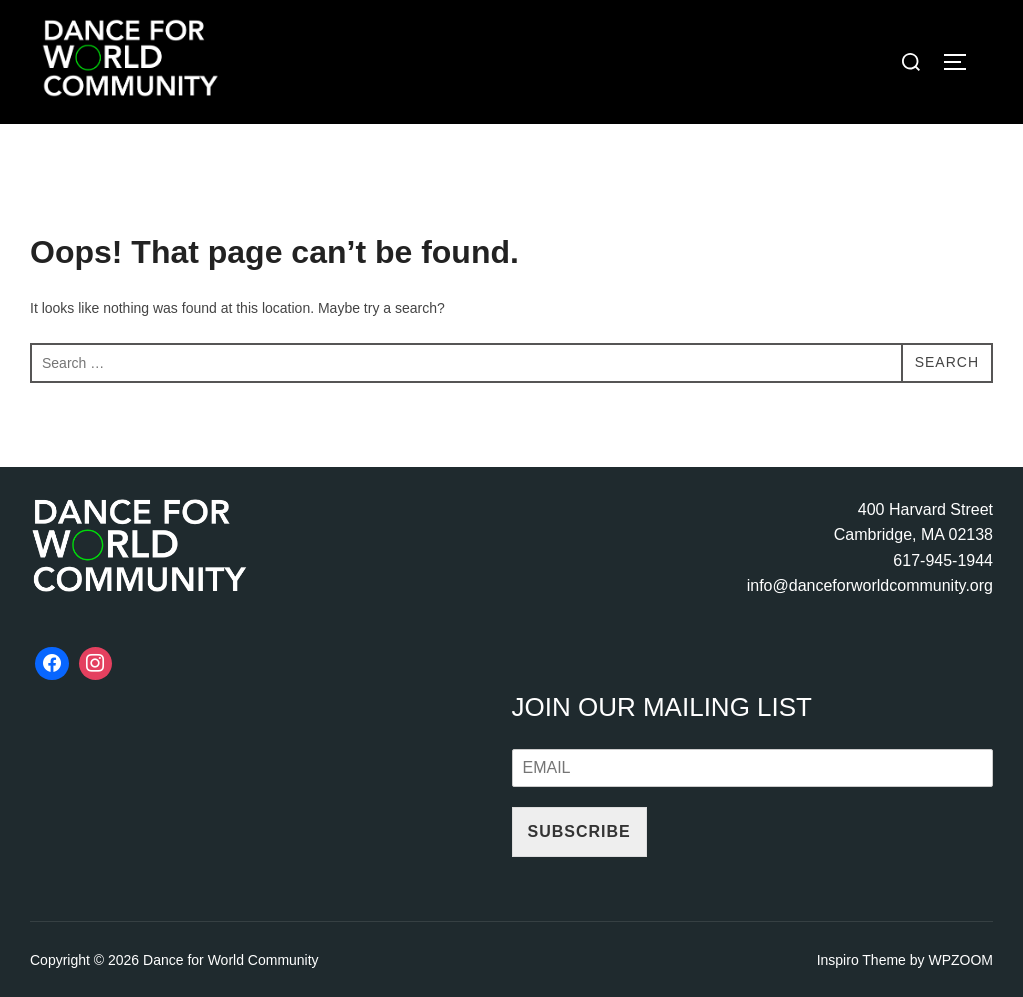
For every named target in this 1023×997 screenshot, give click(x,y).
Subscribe (579, 831)
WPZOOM (960, 960)
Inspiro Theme (861, 960)
